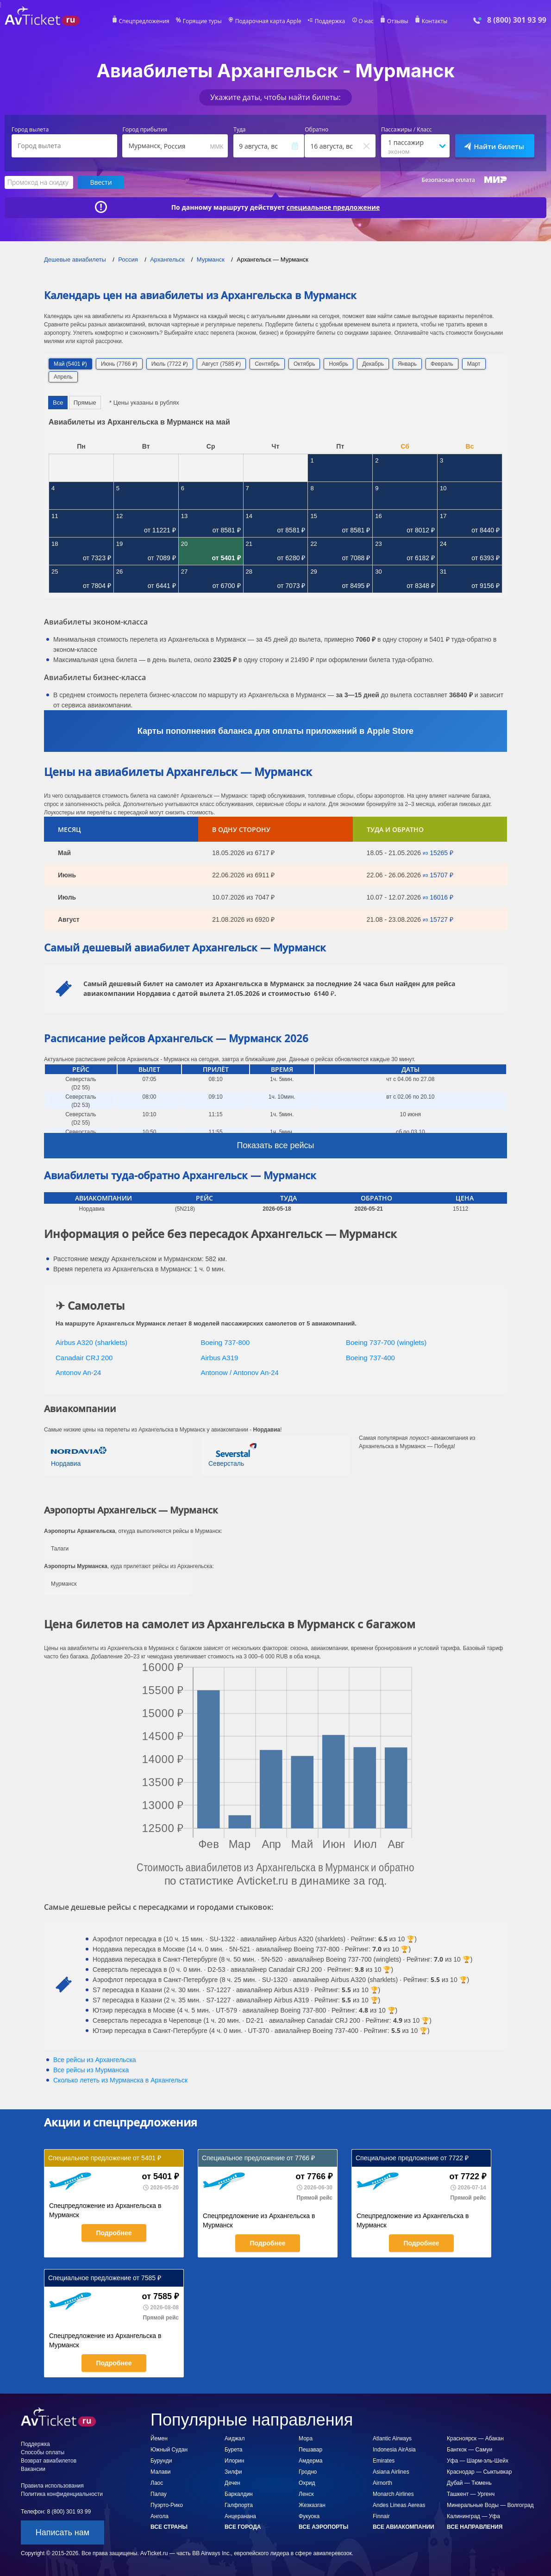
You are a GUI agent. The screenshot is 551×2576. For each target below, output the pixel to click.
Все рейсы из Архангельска (94, 2059)
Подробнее (113, 2233)
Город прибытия (144, 129)
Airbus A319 (219, 1358)
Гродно (308, 2472)
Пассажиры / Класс (406, 129)
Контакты (435, 21)
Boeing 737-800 (225, 1342)
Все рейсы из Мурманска (91, 2070)
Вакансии (33, 2469)
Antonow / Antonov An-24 (240, 1372)
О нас (365, 21)
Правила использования (52, 2485)
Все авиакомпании (403, 2527)
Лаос (156, 2483)
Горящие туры (202, 21)
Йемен (159, 2438)
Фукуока (309, 2516)
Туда (239, 129)
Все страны (169, 2527)
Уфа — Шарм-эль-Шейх (477, 2460)
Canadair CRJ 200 (84, 1358)
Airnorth (382, 2483)
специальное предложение (333, 207)
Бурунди (161, 2460)
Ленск (306, 2494)
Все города (243, 2527)
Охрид (307, 2483)
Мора (306, 2438)
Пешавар (310, 2449)
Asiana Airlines (391, 2472)
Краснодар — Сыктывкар (479, 2472)
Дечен (232, 2483)
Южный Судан (169, 2449)
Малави (160, 2472)
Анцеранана (240, 2516)
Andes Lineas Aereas (399, 2505)
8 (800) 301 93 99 (516, 20)
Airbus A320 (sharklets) (91, 1342)
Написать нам (62, 2532)
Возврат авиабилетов (48, 2460)
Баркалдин (239, 2494)
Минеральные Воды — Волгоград (490, 2505)
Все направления (474, 2527)
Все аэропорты (323, 2527)
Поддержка (330, 21)
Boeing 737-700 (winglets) (386, 1342)
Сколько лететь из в (120, 2080)
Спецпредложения (144, 21)
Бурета (233, 2449)
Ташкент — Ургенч (471, 2494)
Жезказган (312, 2505)
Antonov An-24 (78, 1372)
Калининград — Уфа (473, 2516)
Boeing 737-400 (370, 1358)
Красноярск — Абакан (475, 2438)
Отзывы (397, 21)
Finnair (381, 2516)
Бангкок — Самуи (469, 2449)
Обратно (316, 129)
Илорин (234, 2460)
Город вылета (30, 129)
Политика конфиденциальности (62, 2494)
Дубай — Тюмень (469, 2483)
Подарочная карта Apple (268, 21)
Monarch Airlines (393, 2494)
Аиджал (234, 2438)
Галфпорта (239, 2505)
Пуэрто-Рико (166, 2505)
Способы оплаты (42, 2452)
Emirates (383, 2460)
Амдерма (311, 2460)
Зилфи (233, 2472)
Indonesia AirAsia (394, 2449)
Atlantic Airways (392, 2438)
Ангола (159, 2516)
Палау (158, 2494)
